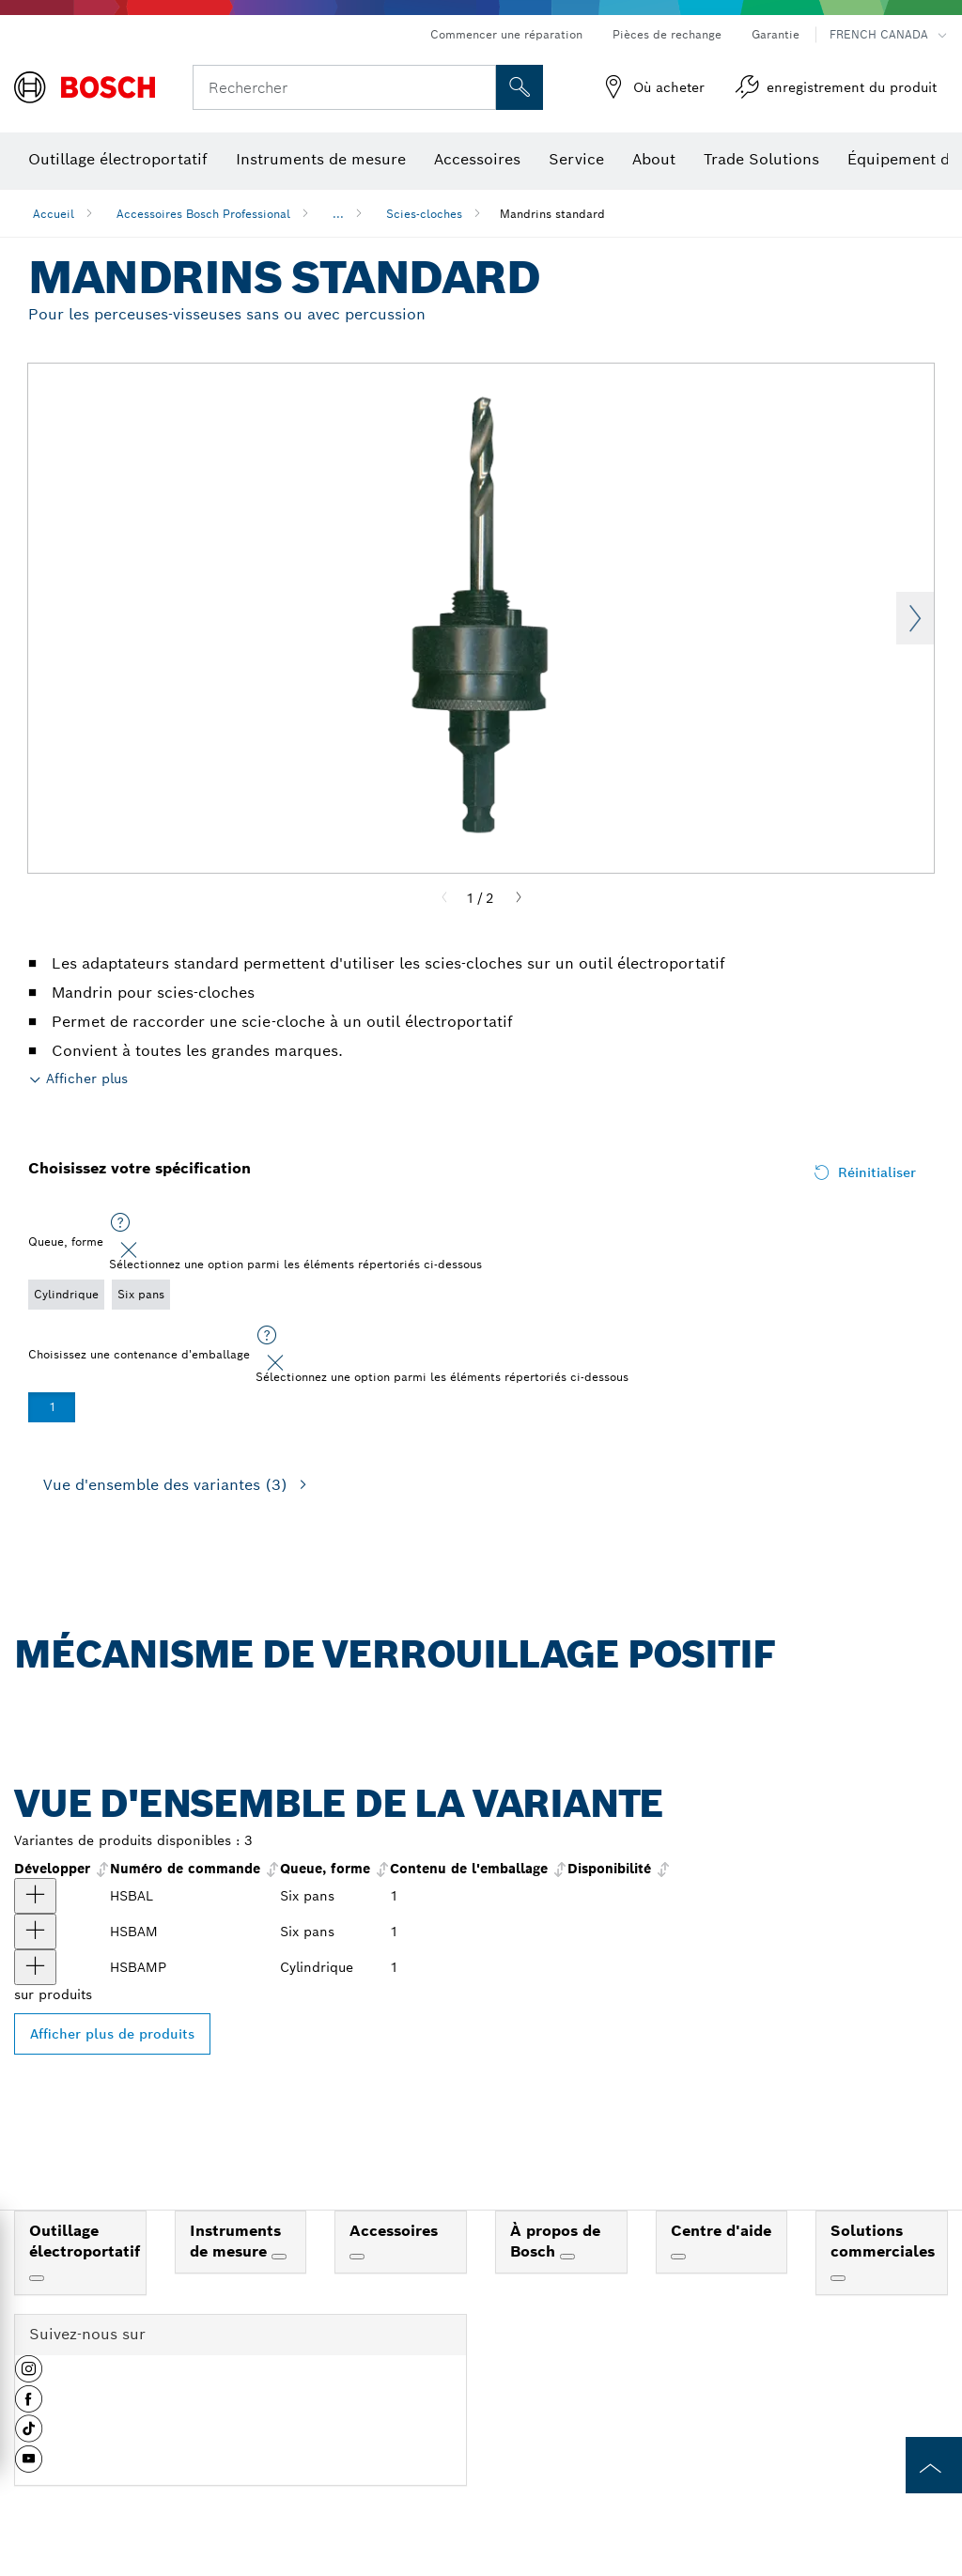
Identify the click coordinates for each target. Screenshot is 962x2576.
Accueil (53, 214)
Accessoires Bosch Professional (203, 214)
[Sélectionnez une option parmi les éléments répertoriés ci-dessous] (120, 1223)
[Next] (518, 898)
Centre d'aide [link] (721, 2231)
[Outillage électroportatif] (36, 2278)
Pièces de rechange (667, 34)
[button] (28, 2375)
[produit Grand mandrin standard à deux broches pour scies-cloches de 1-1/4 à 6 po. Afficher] (35, 1896)
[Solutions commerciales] (838, 2278)
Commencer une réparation (506, 34)
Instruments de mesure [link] (235, 2241)
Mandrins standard (552, 214)
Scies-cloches (424, 214)
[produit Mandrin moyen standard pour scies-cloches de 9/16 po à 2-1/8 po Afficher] (35, 1931)
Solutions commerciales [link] (882, 2241)
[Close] (128, 1250)
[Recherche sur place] (519, 87)
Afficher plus (87, 1078)
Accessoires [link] (393, 2231)
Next (915, 618)
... (338, 214)
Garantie (775, 34)
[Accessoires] (357, 2256)
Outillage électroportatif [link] (84, 2241)
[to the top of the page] (934, 2465)
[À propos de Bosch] (567, 2256)
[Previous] (444, 898)
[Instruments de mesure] (279, 2256)
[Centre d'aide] (678, 2256)
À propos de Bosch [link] (555, 2241)
